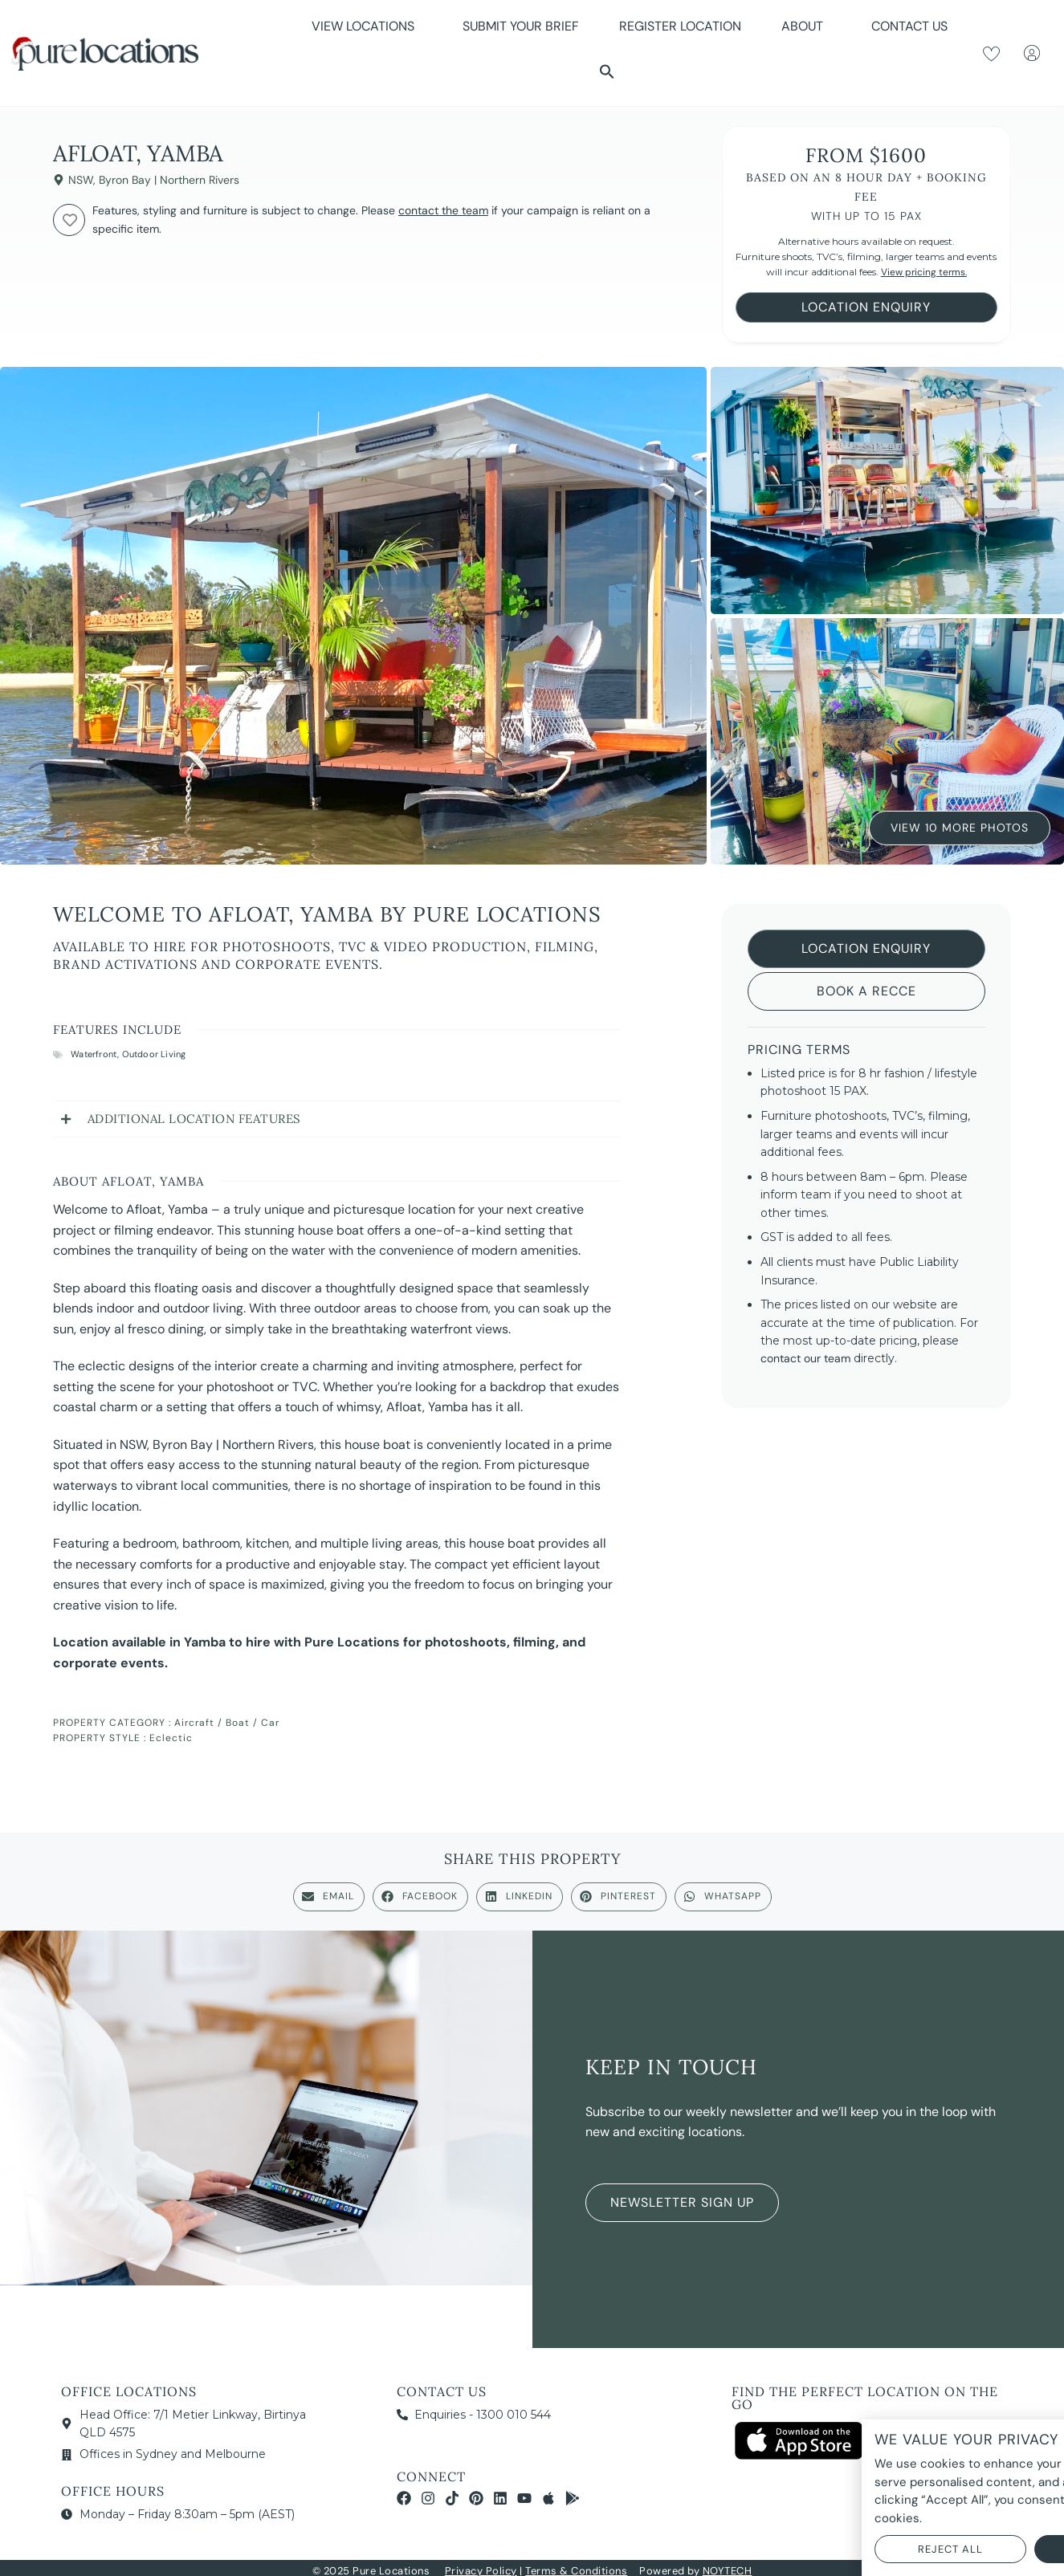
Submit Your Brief (521, 26)
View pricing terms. (924, 272)
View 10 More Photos (960, 827)
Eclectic (171, 1738)
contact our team (805, 1358)
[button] (607, 71)
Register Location (680, 26)
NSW (80, 180)
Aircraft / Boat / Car (226, 1722)
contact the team (443, 210)
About (806, 26)
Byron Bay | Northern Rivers (169, 180)
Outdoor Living (154, 1054)
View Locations (367, 26)
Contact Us (909, 26)
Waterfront (94, 1054)
